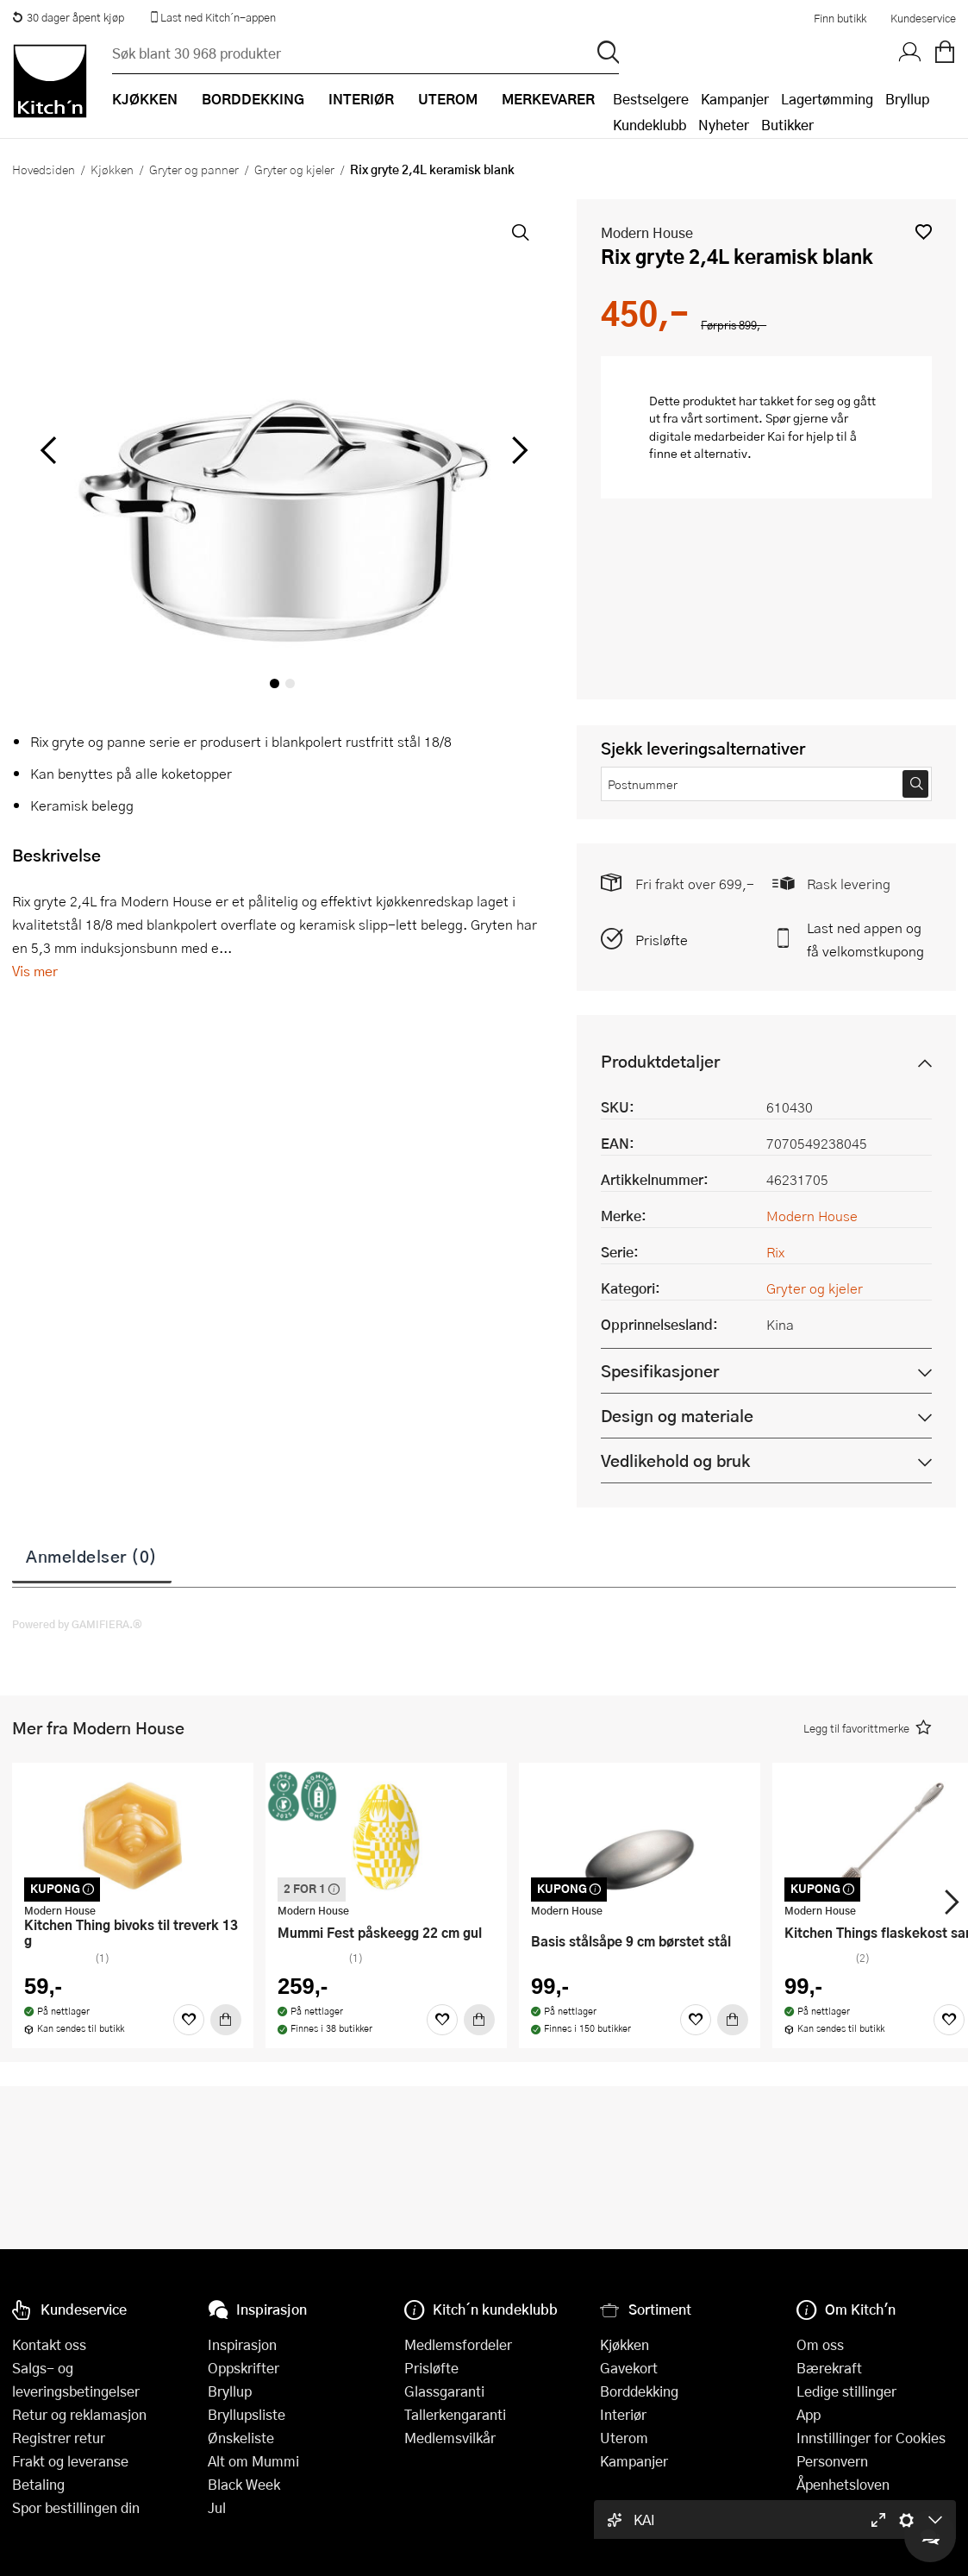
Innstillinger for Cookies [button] (871, 2438)
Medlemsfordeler (458, 2344)
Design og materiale (677, 1415)
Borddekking (639, 2391)
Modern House (647, 232)
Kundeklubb (649, 125)
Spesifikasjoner (660, 1370)
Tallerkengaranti (455, 2414)
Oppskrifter (243, 2368)
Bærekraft (829, 2368)
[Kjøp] (225, 2019)
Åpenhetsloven (843, 2484)
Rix (775, 1252)
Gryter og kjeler (294, 169)
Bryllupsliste (246, 2414)
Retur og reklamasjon (79, 2414)
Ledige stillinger (846, 2391)
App (808, 2414)
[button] (923, 231)
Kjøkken (112, 169)
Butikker (787, 125)
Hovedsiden (43, 169)
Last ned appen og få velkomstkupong (865, 939)
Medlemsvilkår (450, 2438)
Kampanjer (735, 99)
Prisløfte (661, 940)
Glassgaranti (444, 2391)
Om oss (820, 2344)
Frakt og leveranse (70, 2461)
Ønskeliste (241, 2438)
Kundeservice (923, 18)
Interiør (623, 2414)
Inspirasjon (242, 2344)
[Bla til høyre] (517, 450)
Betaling (38, 2484)
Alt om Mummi (253, 2461)
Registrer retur (58, 2438)
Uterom (624, 2438)
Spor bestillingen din (76, 2507)
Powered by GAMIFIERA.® (77, 1624)
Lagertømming (827, 99)
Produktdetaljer (660, 1061)
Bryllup (907, 99)
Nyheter (723, 125)
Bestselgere (651, 99)
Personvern (832, 2461)
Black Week (244, 2484)
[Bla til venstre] (48, 450)
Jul (217, 2507)
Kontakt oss (49, 2344)
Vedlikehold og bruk (675, 1460)
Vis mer (35, 971)
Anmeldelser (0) (92, 1556)
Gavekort (629, 2368)
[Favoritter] (188, 2019)
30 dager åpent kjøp (68, 17)
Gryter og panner (194, 169)
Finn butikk (840, 18)
